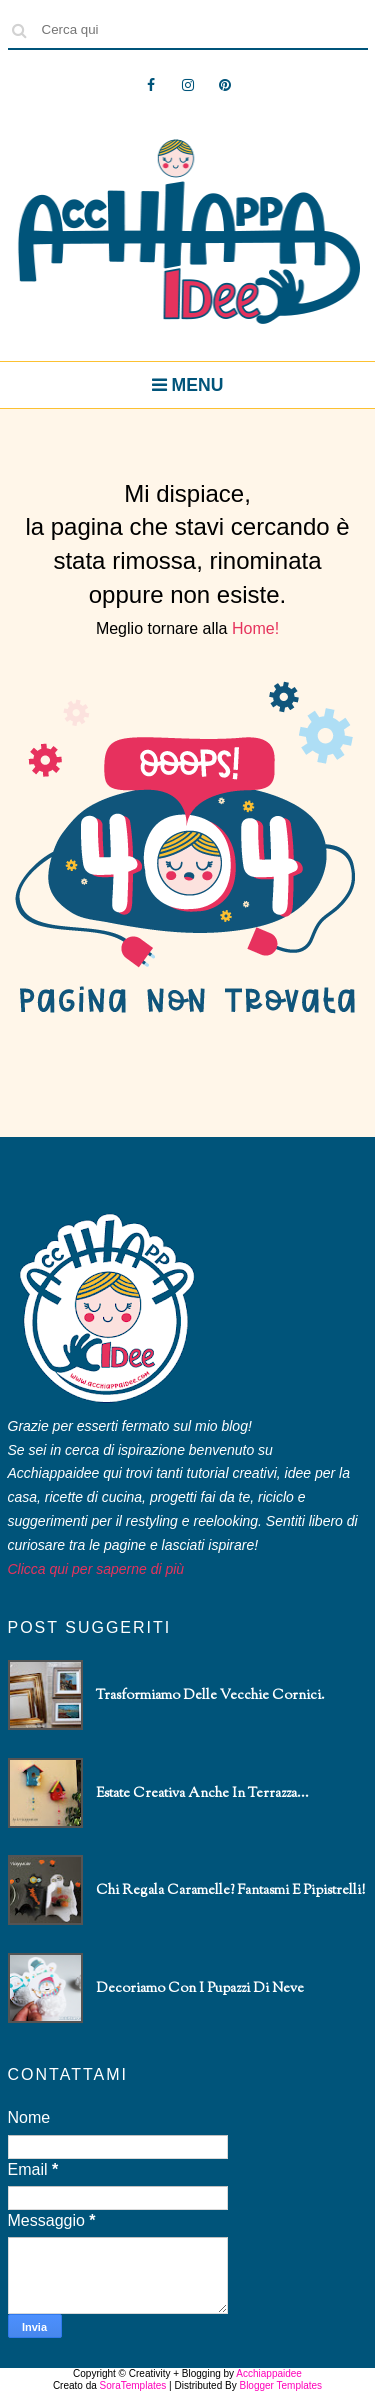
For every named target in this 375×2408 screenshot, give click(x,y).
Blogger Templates (280, 2385)
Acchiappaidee (269, 2373)
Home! (255, 628)
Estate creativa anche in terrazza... (202, 1794)
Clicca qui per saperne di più (96, 1569)
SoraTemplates (133, 2385)
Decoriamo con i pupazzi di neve (200, 1989)
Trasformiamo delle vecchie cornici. (210, 1696)
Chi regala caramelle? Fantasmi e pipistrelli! (230, 1891)
